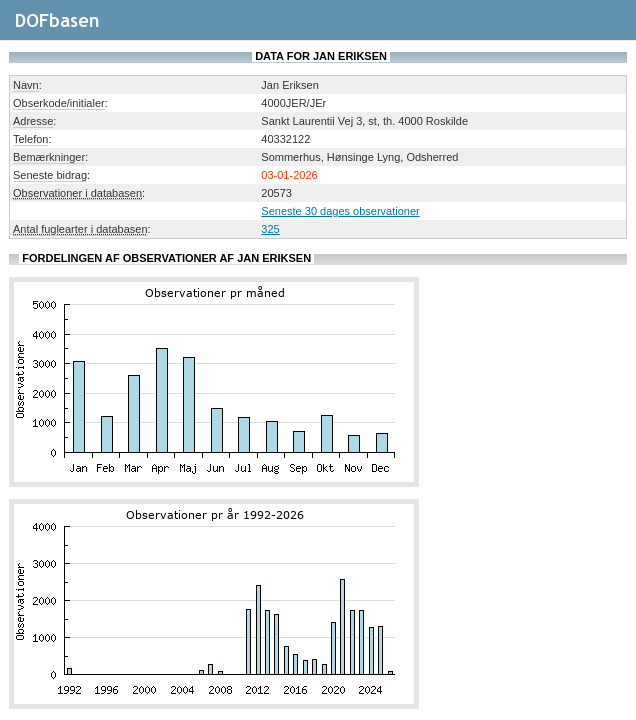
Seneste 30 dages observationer (340, 211)
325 (270, 229)
